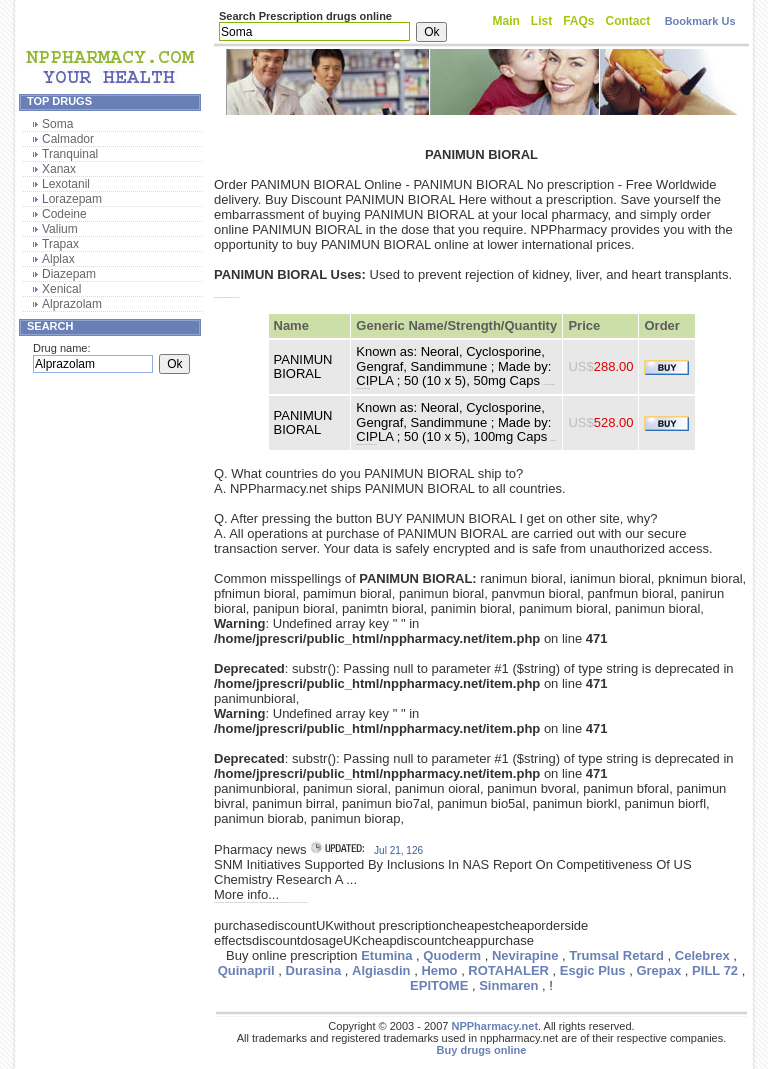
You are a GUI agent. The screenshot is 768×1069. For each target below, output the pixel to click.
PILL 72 (715, 970)
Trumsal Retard (616, 955)
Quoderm (452, 955)
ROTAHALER (508, 970)
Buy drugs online (482, 1050)
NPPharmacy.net (494, 1026)
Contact (628, 21)
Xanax (59, 169)
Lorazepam (72, 199)
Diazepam (69, 274)
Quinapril (246, 970)
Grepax (658, 970)
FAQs (578, 21)
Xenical (61, 289)
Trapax (60, 244)
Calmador (68, 139)
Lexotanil (66, 184)
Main (506, 21)
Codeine (64, 214)
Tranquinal (70, 154)
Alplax (58, 259)
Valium (60, 229)
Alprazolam (72, 304)
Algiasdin (381, 970)
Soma (57, 124)
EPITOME (439, 985)
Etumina (386, 955)
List (541, 21)
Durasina (314, 970)
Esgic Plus (593, 970)
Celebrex (702, 955)
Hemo (439, 970)
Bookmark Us (700, 21)
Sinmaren (508, 985)
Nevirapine (525, 955)
